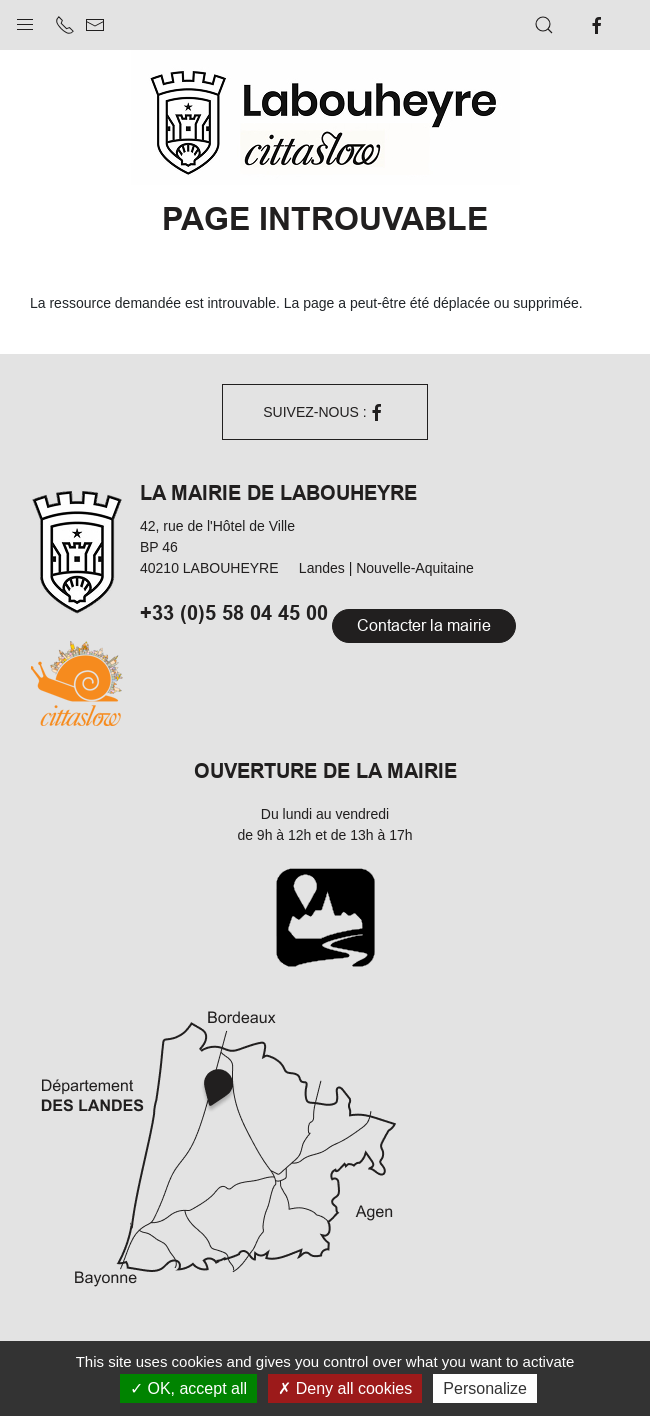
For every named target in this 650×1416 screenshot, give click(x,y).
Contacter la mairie (424, 625)
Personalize (485, 1388)
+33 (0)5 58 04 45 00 (234, 612)
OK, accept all (188, 1388)
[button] (25, 20)
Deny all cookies (345, 1388)
